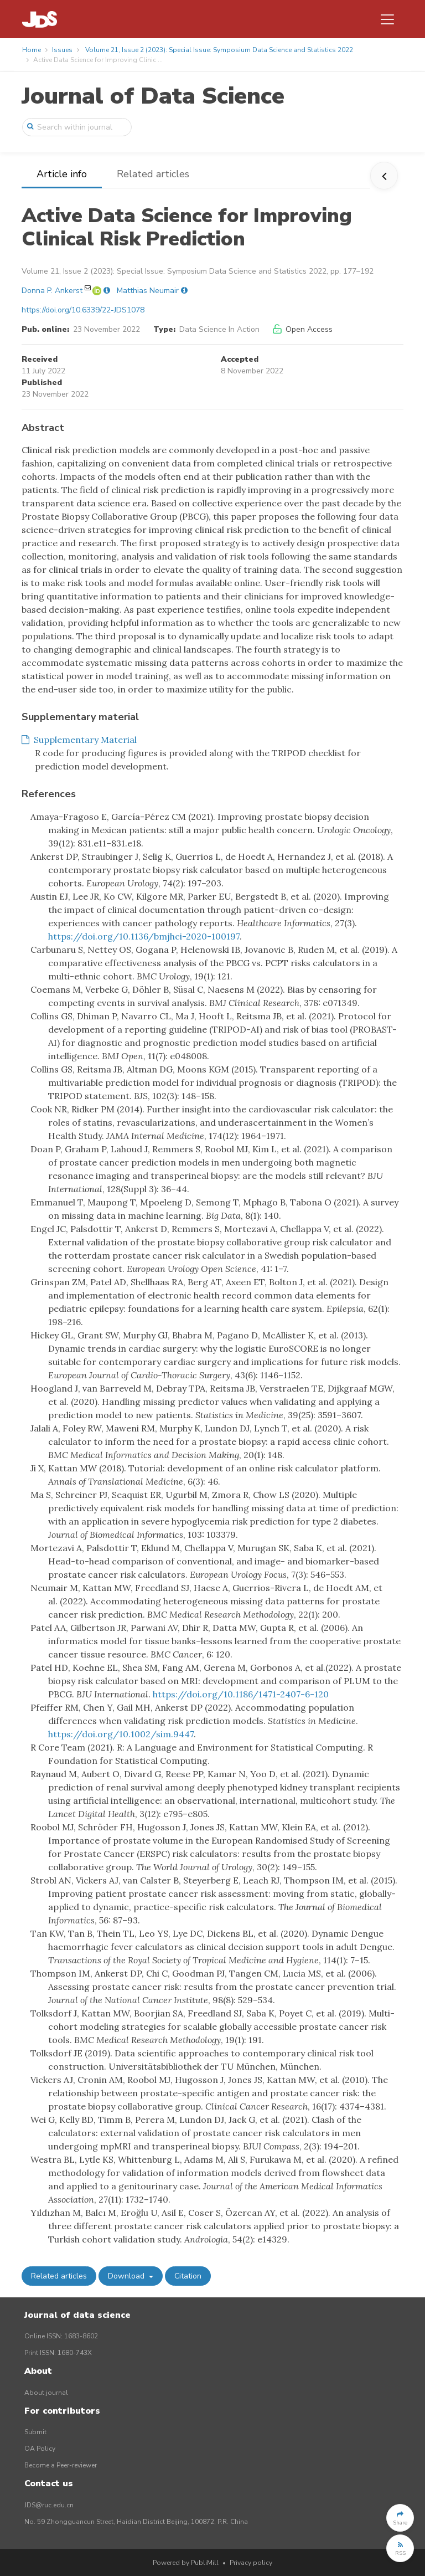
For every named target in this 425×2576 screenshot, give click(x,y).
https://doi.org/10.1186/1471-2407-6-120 (241, 1694)
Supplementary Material (79, 739)
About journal (46, 2392)
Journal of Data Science (153, 96)
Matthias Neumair (148, 290)
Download (127, 2276)
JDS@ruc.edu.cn (49, 2505)
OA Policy (39, 2448)
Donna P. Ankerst (52, 290)
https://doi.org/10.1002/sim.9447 (121, 1733)
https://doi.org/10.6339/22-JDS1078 (83, 310)
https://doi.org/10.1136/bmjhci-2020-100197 (144, 936)
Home (31, 49)
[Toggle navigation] (387, 19)
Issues (62, 49)
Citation (187, 2276)
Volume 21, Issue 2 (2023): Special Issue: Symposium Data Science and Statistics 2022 (219, 49)
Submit (35, 2432)
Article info (62, 174)
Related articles (153, 174)
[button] (400, 2518)
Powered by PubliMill (186, 2562)
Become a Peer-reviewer (60, 2465)
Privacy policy (251, 2562)
